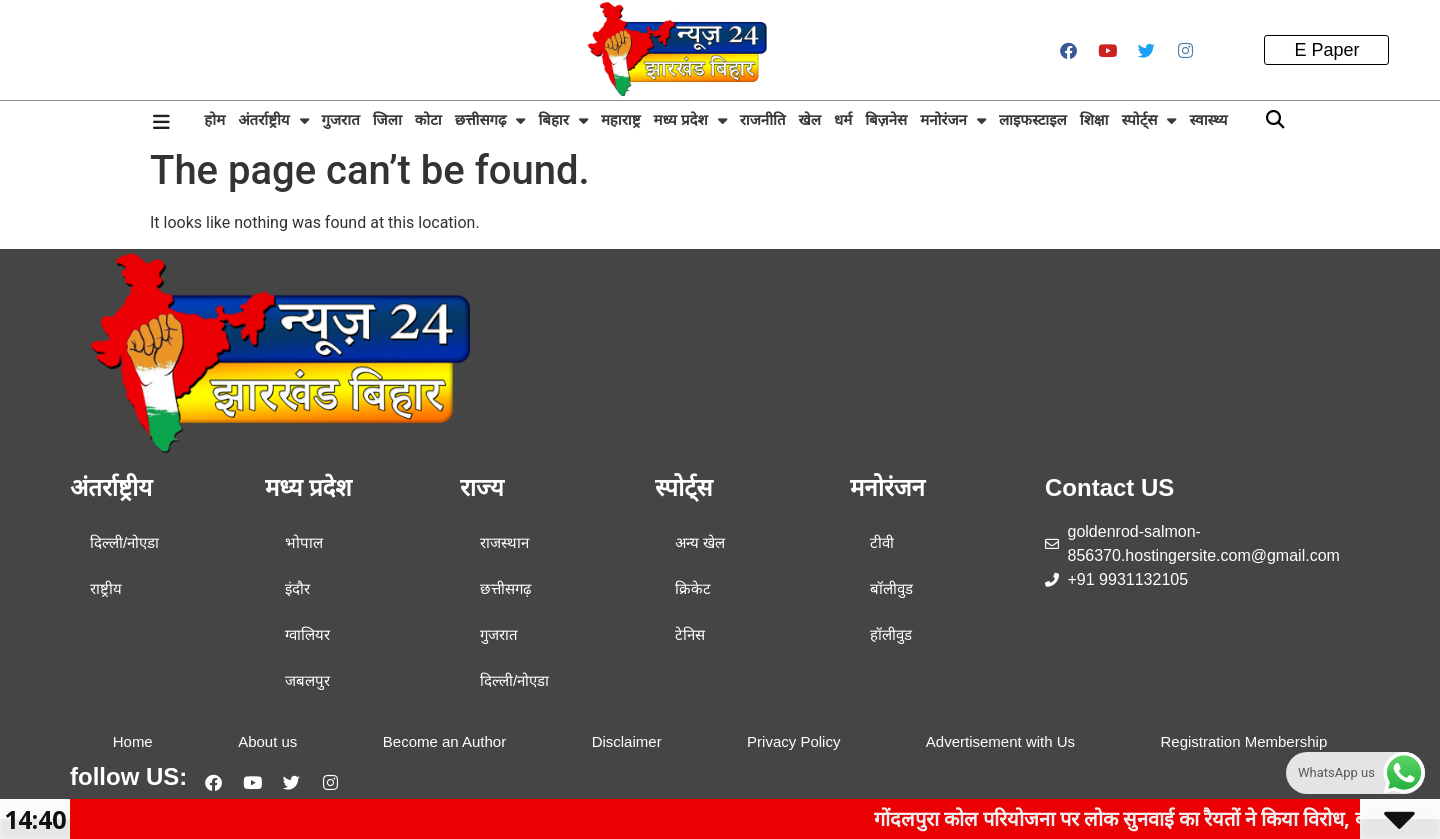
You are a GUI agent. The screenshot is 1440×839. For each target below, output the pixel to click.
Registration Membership (1243, 741)
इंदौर (297, 588)
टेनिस (690, 634)
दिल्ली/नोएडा (124, 542)
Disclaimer (627, 741)
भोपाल (304, 542)
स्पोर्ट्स (1149, 120)
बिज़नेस (886, 119)
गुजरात (341, 119)
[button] (1275, 120)
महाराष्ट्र (621, 119)
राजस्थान (504, 542)
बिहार (562, 120)
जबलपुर (307, 680)
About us (267, 741)
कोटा (428, 119)
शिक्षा (1094, 119)
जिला (387, 119)
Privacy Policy (793, 741)
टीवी (882, 542)
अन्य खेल (700, 542)
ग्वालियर (307, 634)
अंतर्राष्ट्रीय (273, 120)
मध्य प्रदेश (689, 120)
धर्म (843, 119)
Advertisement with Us (1000, 741)
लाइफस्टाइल (1033, 119)
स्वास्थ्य (1208, 119)
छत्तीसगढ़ (490, 120)
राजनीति (763, 119)
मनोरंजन (953, 120)
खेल (809, 119)
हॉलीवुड (891, 634)
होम (214, 119)
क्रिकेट (693, 588)
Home (133, 741)
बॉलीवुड (891, 588)
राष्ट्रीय (106, 588)
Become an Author (444, 741)
